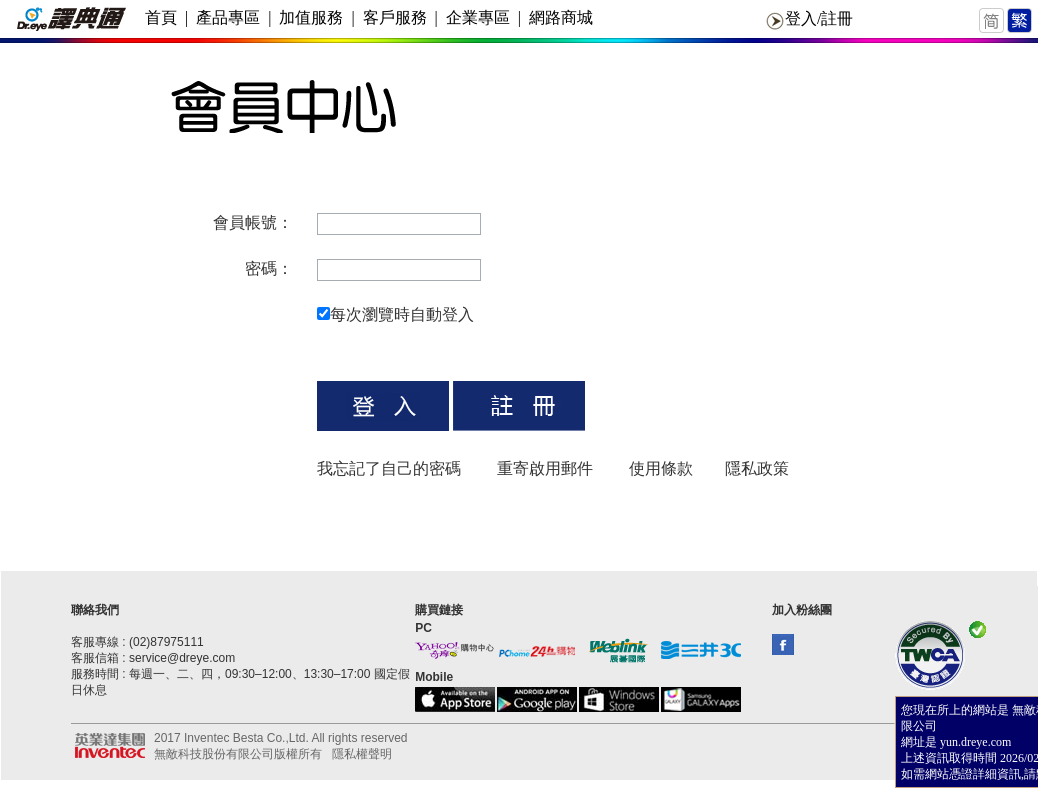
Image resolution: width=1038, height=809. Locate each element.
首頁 (161, 17)
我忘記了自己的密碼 (389, 468)
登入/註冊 (819, 18)
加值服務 (311, 17)
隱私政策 (757, 468)
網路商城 (561, 17)
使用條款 (661, 468)
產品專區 (228, 17)
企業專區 (478, 17)
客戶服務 (395, 17)
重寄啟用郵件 (545, 468)
